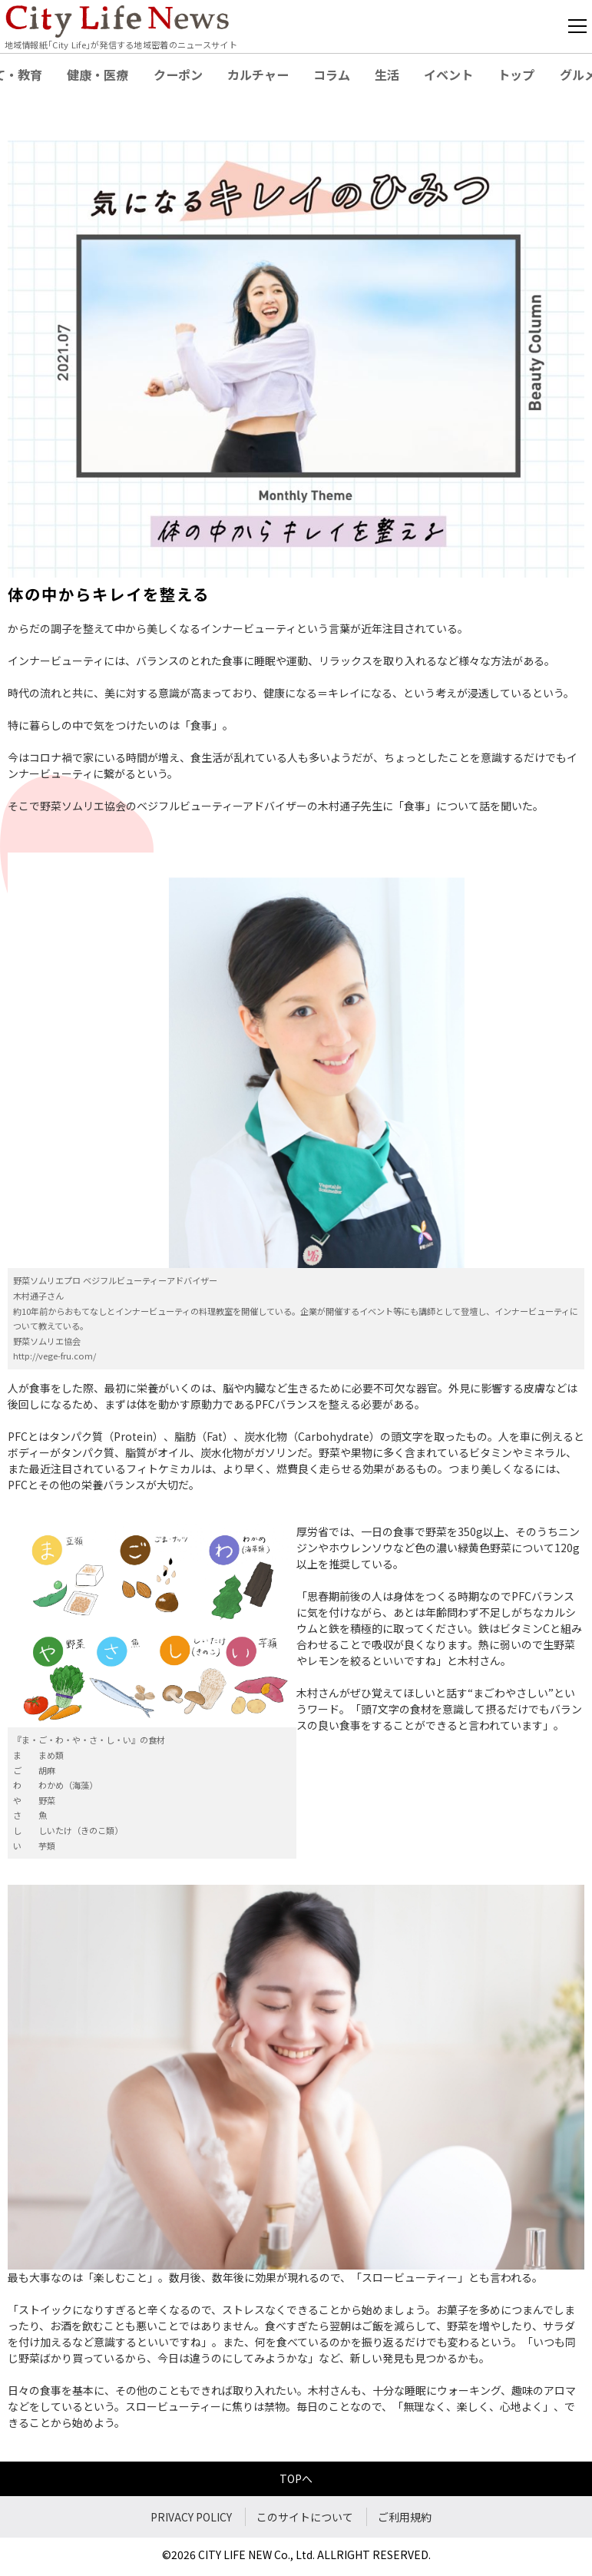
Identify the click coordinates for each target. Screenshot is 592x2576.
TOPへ (296, 2478)
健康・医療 (97, 74)
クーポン (178, 74)
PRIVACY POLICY (191, 2517)
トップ (516, 74)
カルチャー (258, 74)
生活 (387, 74)
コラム (331, 74)
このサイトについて (304, 2517)
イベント (448, 74)
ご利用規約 (405, 2517)
